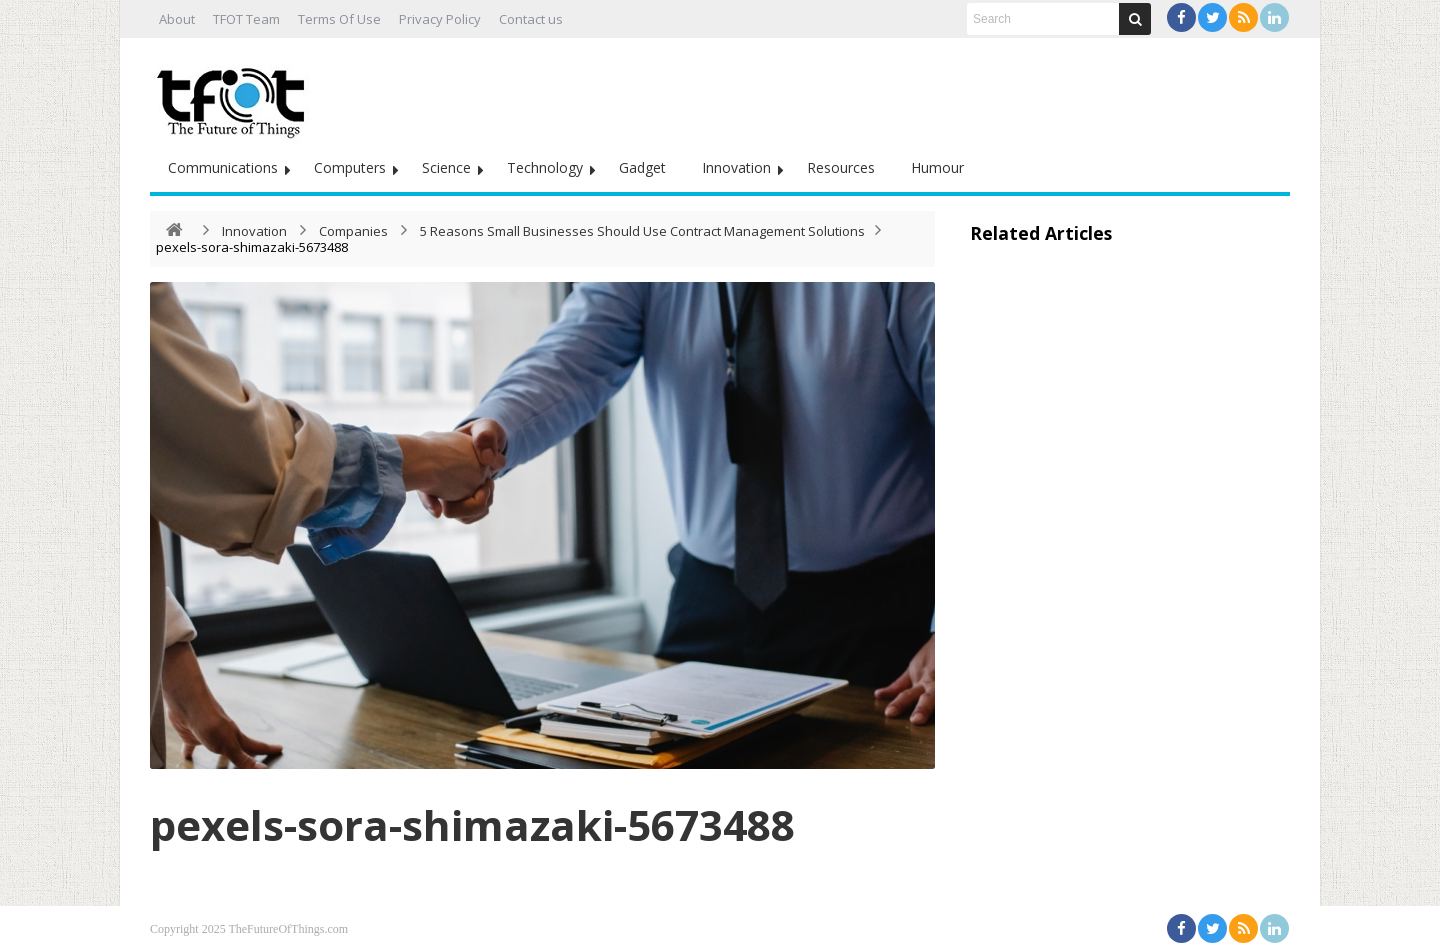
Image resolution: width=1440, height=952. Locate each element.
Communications (223, 167)
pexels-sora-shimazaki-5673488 (472, 824)
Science (446, 167)
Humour (937, 167)
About (177, 19)
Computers (350, 167)
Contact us (531, 19)
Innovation (736, 167)
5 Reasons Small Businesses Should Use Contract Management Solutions (642, 231)
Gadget (642, 167)
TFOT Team (246, 19)
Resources (841, 167)
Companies (353, 231)
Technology (545, 167)
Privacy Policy (440, 19)
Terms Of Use (339, 19)
